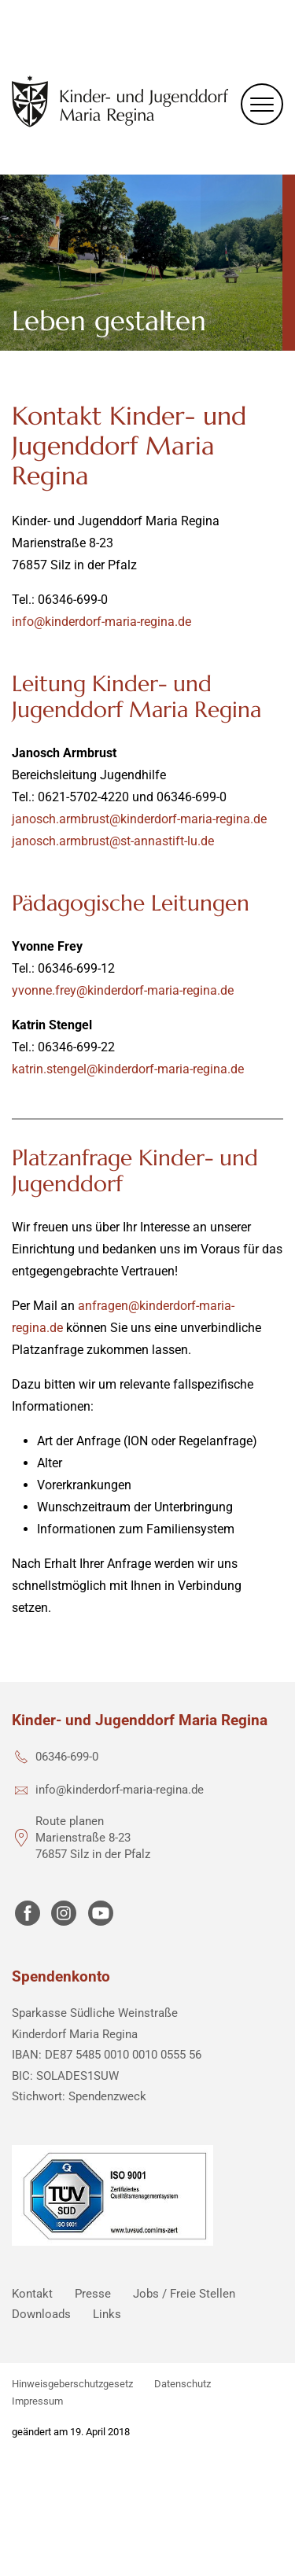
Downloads (41, 2314)
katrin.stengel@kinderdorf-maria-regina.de (128, 1069)
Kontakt (32, 2294)
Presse (93, 2294)
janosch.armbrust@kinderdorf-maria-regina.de (139, 818)
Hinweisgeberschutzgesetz (72, 2384)
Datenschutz (182, 2384)
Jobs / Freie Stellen (184, 2294)
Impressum (37, 2401)
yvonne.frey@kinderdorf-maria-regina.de (123, 990)
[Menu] (262, 104)
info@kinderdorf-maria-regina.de (101, 621)
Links (107, 2314)
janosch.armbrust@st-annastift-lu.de (113, 841)
